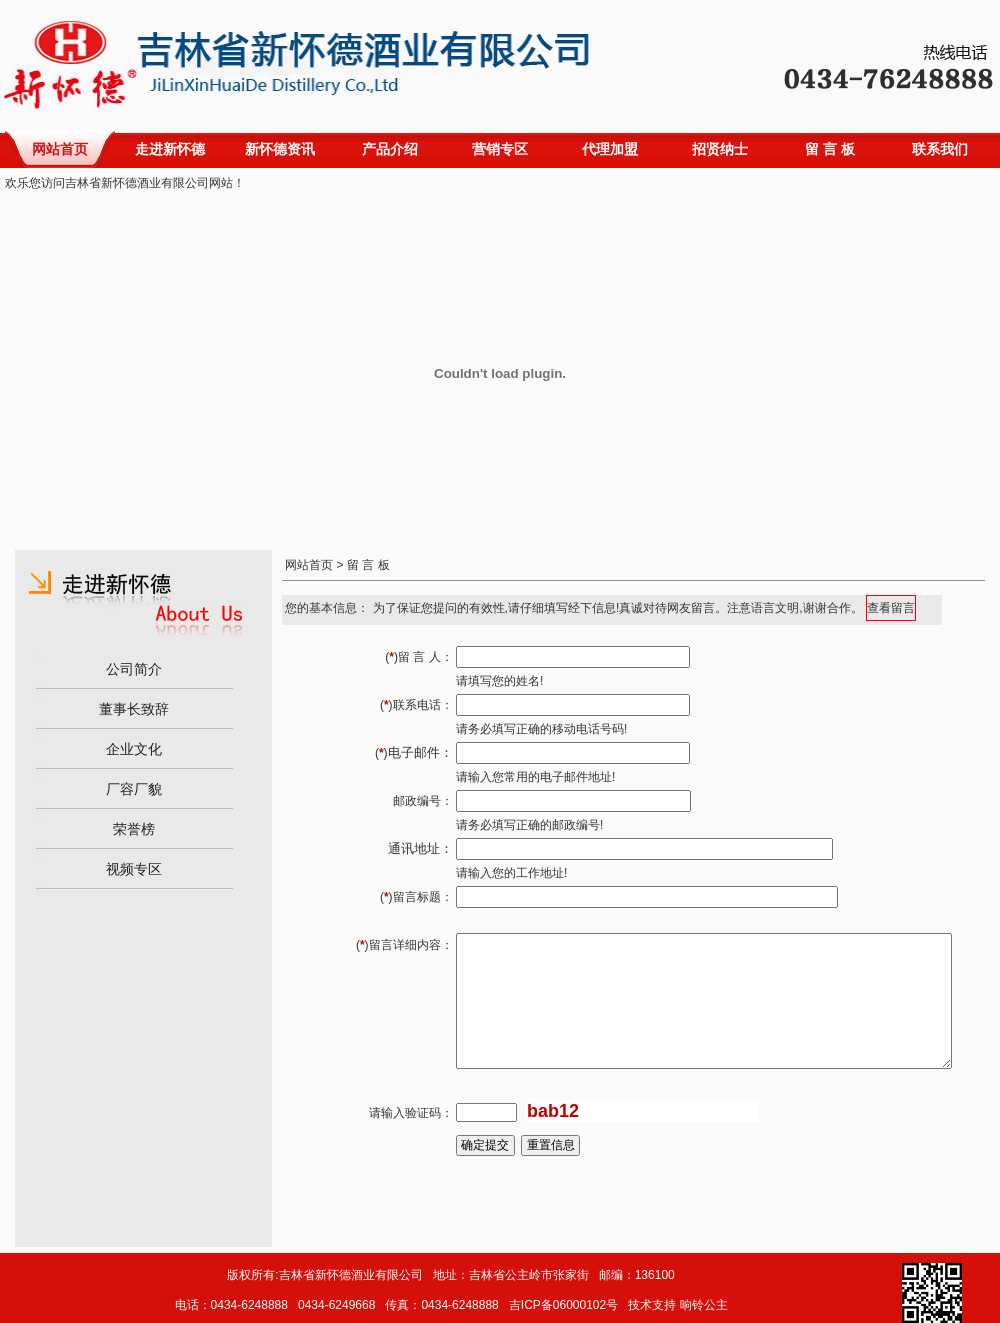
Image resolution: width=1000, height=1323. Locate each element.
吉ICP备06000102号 (563, 1305)
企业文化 (134, 749)
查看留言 (891, 608)
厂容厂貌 (134, 789)
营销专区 (500, 149)
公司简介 (134, 669)
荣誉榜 (134, 829)
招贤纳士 (720, 149)
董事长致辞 (134, 709)
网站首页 (60, 149)
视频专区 (134, 869)
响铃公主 (704, 1305)
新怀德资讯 (280, 149)
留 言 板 (830, 149)
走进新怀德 (170, 149)
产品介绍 (390, 149)
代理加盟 (610, 149)
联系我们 (940, 149)
